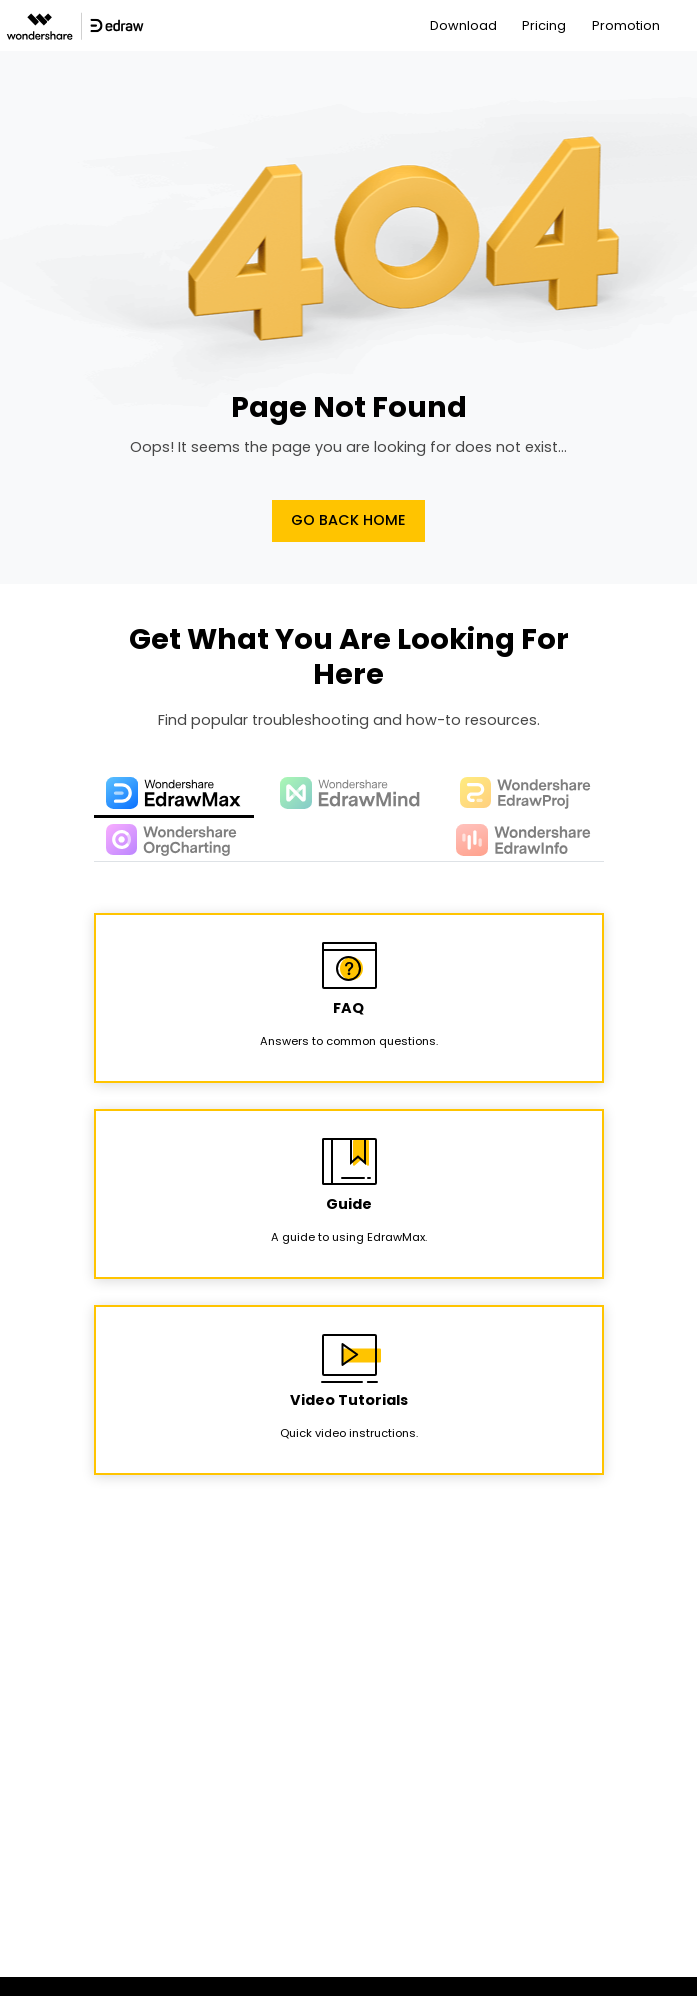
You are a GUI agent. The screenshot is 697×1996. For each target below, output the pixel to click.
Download (463, 25)
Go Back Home (348, 520)
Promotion (626, 25)
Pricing (544, 25)
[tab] (174, 794)
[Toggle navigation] (683, 25)
